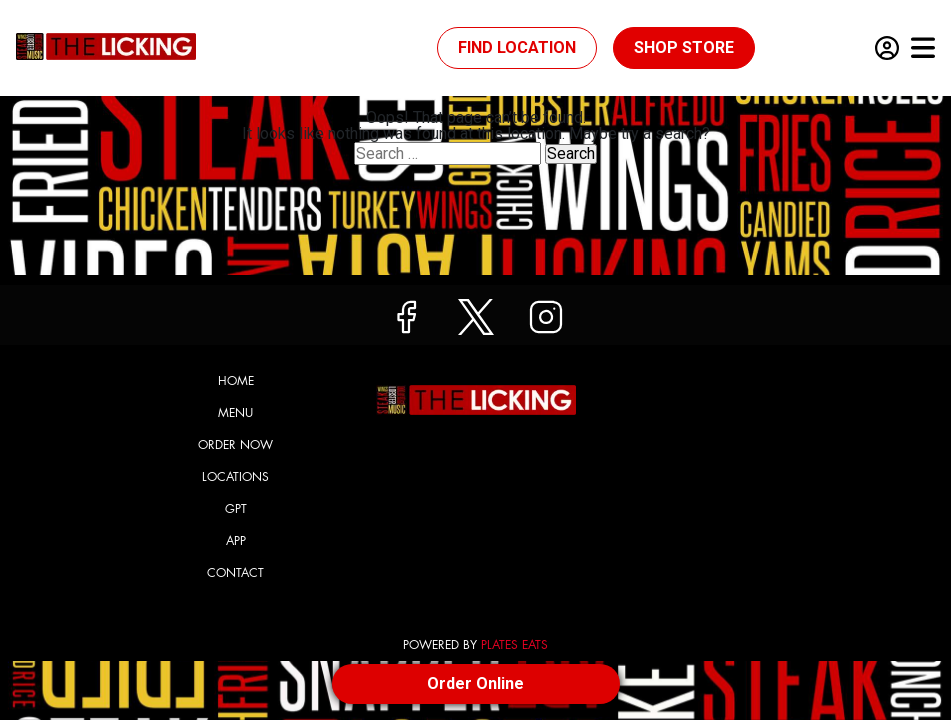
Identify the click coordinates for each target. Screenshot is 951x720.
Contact (235, 573)
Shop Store (684, 47)
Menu (235, 413)
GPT (236, 509)
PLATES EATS (514, 645)
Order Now (235, 445)
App (236, 541)
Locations (235, 477)
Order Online (475, 683)
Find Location (517, 47)
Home (236, 381)
